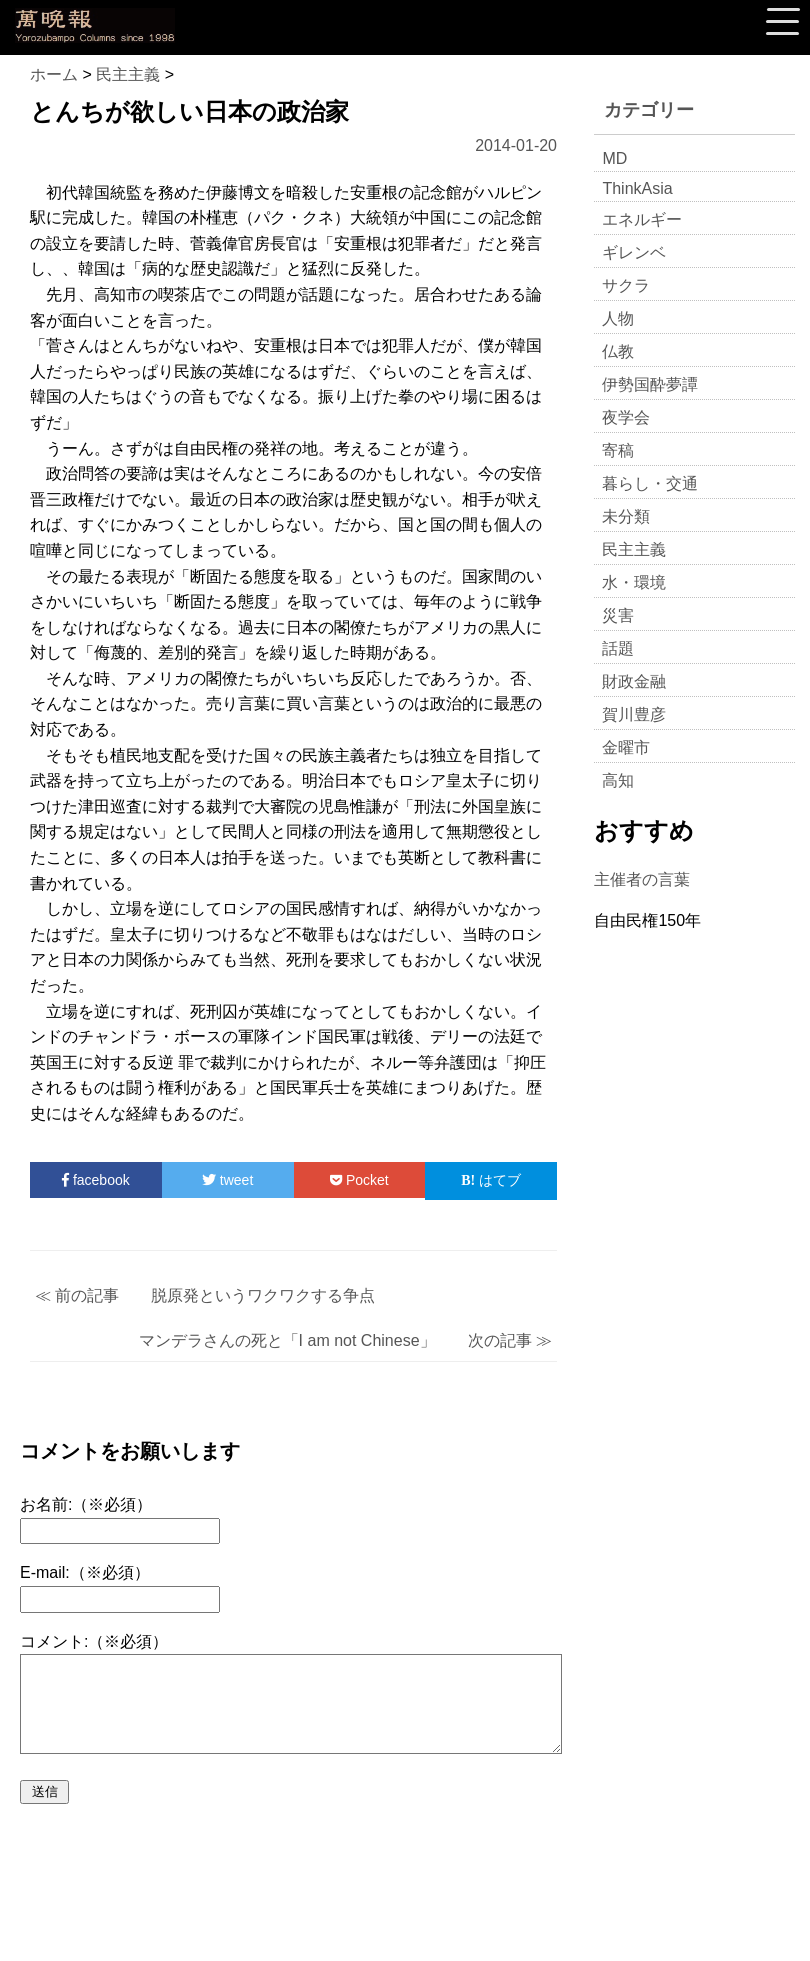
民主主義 (634, 549)
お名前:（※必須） (86, 1504)
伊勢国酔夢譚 (650, 384)
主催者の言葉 (642, 879)
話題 (618, 648)
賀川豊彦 (634, 714)
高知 (618, 780)
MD (614, 158)
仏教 (618, 351)
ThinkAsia (637, 188)
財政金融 (634, 681)
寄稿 (618, 450)
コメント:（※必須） (94, 1641)
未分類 (626, 516)
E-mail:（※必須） (85, 1572)
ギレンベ (634, 252)
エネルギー (642, 219)
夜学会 (626, 417)
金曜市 (626, 747)
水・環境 (634, 582)
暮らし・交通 (650, 483)
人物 (618, 318)
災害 (618, 615)
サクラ (626, 285)
